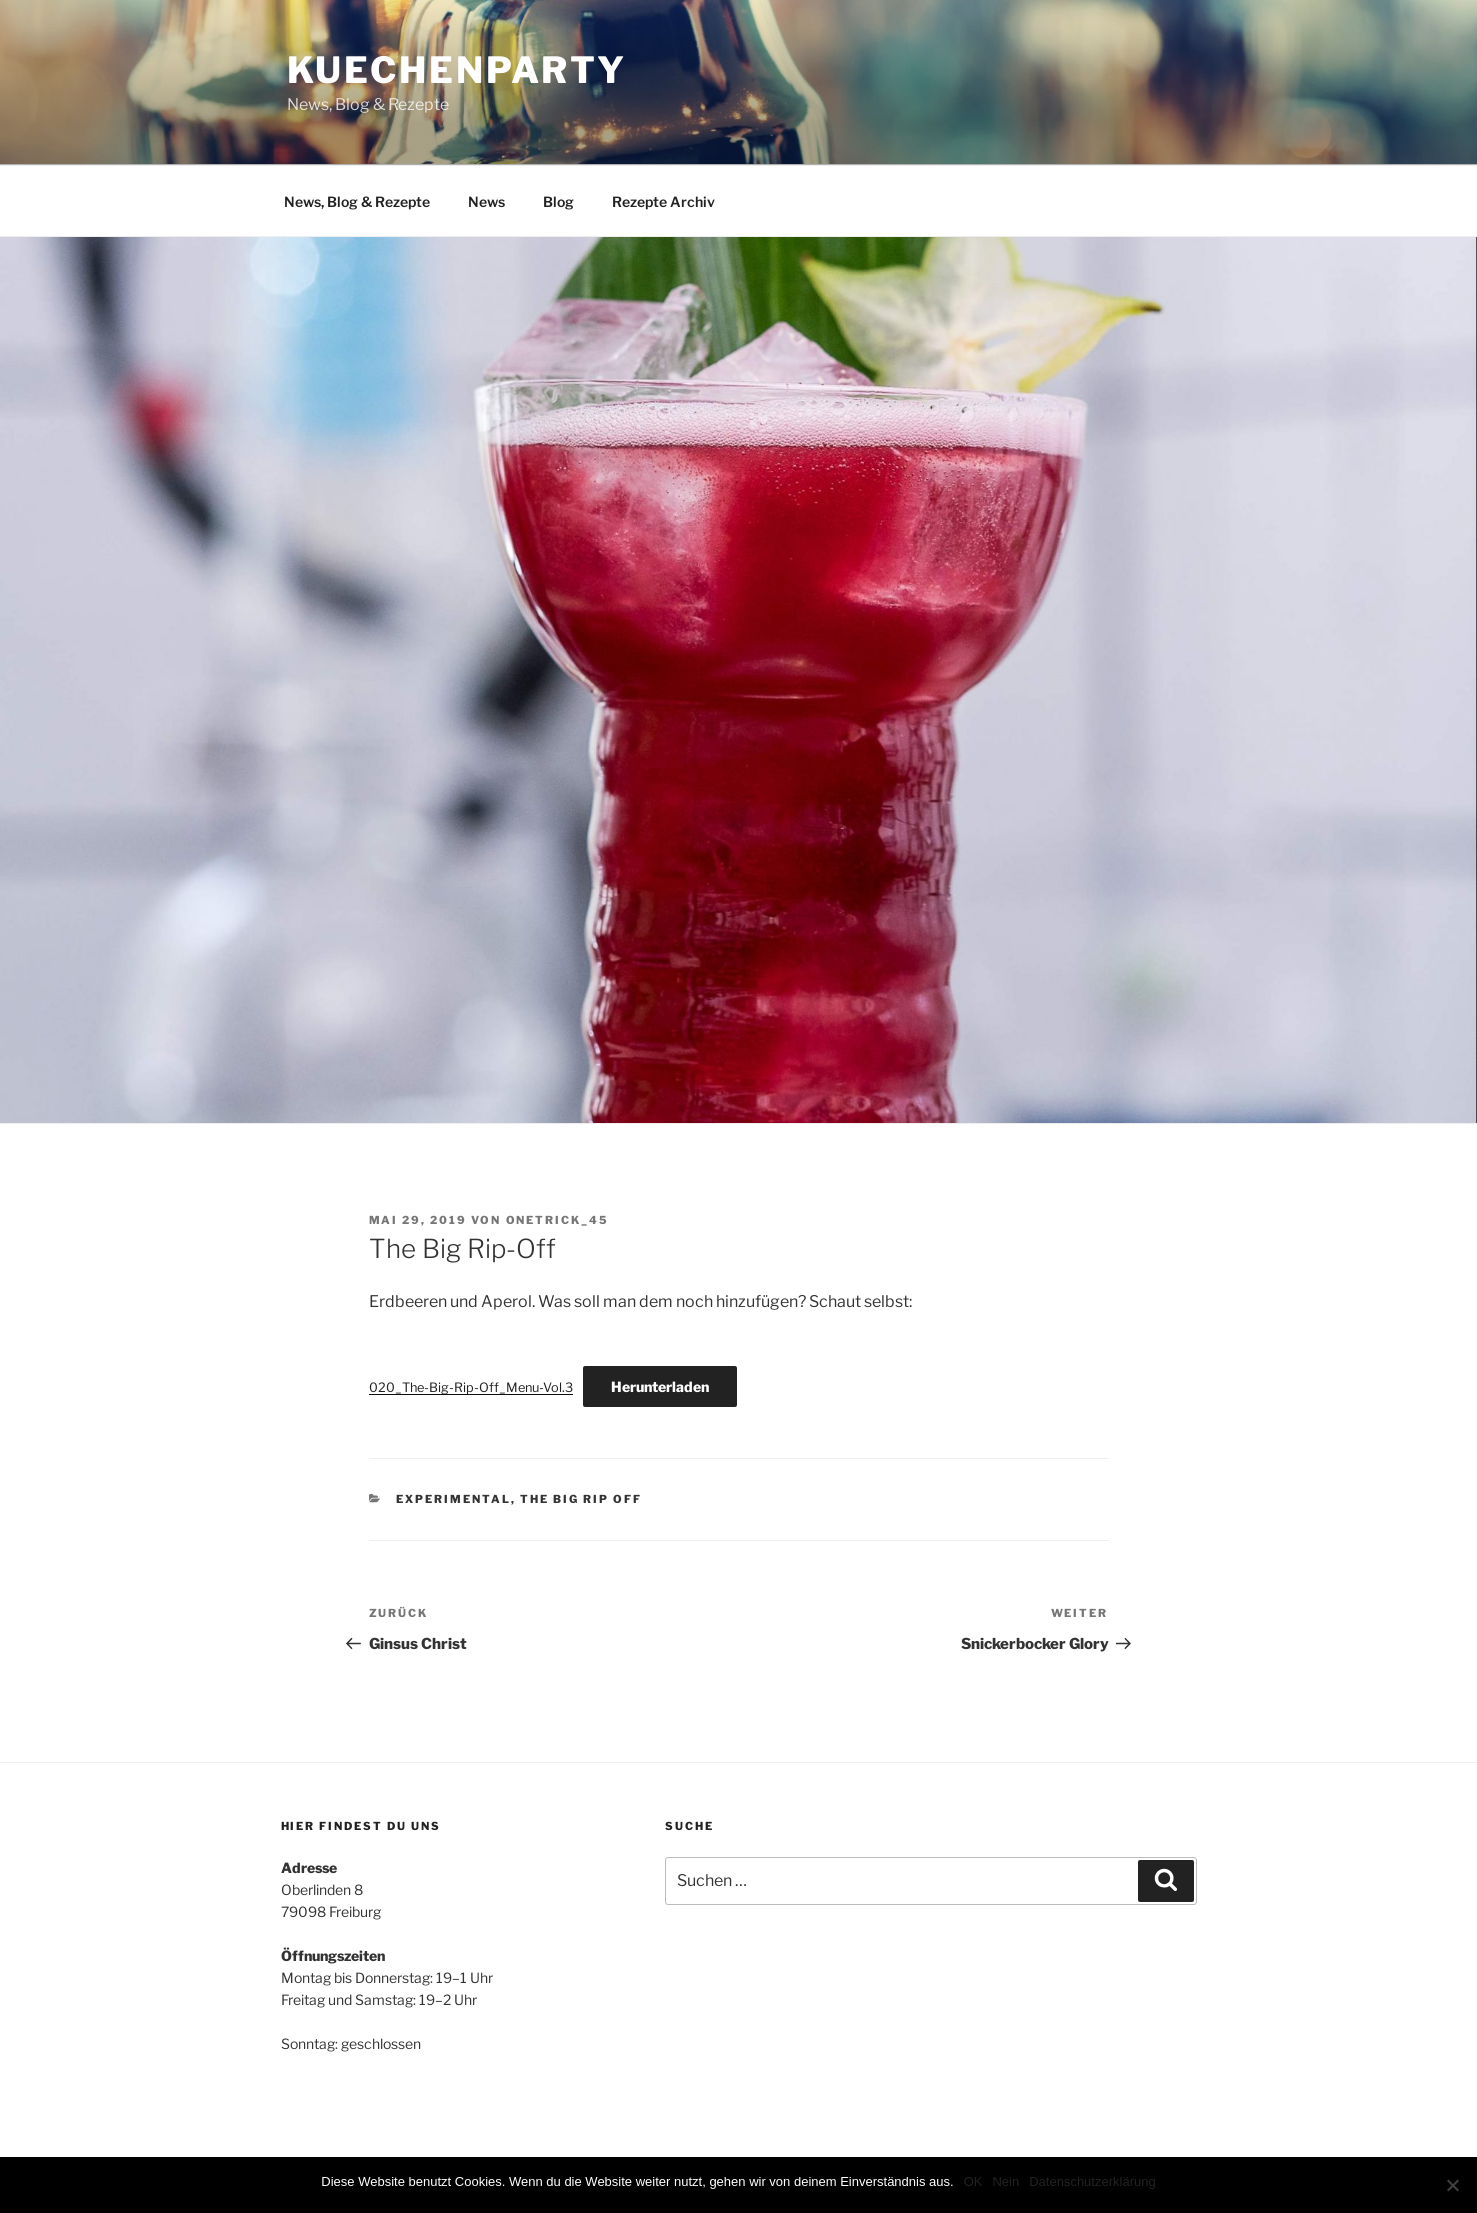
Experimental (453, 1499)
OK (973, 2181)
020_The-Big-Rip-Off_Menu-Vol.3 (471, 1387)
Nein (1005, 2181)
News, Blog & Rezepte (357, 201)
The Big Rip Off (581, 1499)
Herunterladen (660, 1386)
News (486, 201)
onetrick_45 (558, 1220)
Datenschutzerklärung (1092, 2181)
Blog (558, 201)
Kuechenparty (457, 70)
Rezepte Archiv (663, 201)
